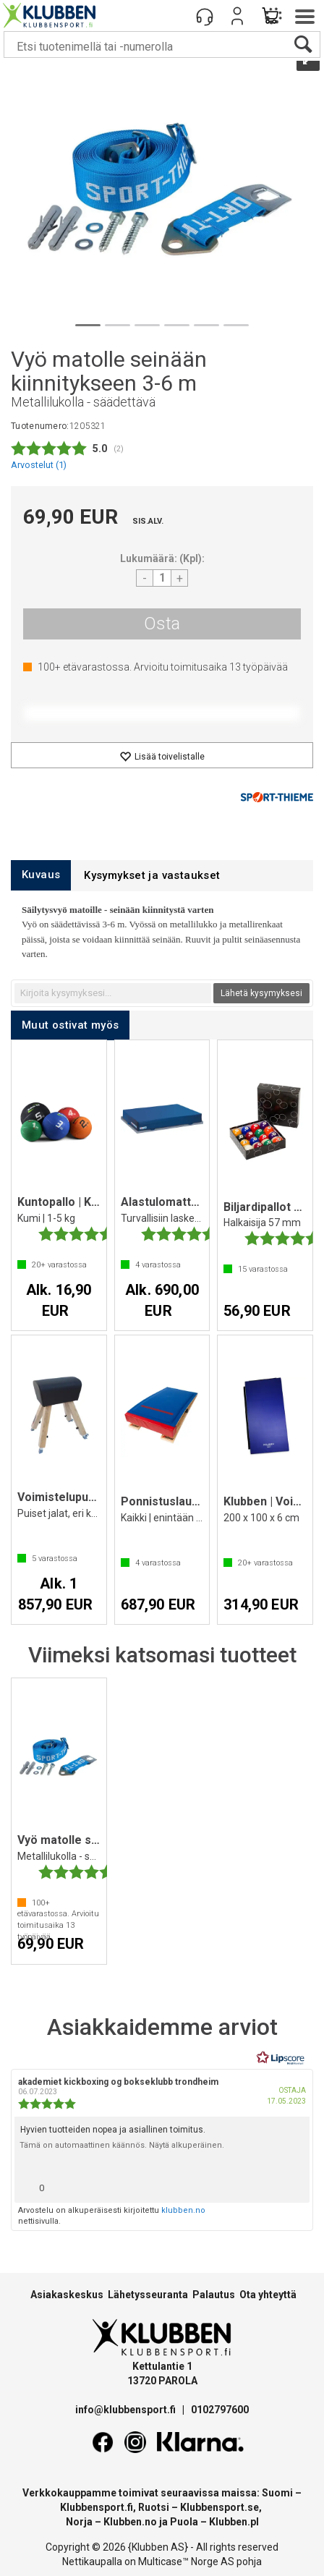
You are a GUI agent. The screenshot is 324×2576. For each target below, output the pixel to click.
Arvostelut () (39, 464)
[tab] (41, 875)
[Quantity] (162, 578)
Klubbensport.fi (96, 2507)
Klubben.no (130, 2522)
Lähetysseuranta (148, 2294)
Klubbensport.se (219, 2507)
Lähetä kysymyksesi (261, 993)
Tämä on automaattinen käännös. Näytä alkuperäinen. (122, 2145)
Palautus (213, 2294)
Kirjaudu (237, 15)
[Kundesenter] (205, 16)
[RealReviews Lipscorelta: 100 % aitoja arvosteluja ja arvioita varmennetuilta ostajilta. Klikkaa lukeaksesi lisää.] (280, 2058)
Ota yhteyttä (268, 2294)
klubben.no (183, 2210)
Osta (162, 623)
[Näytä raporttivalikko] (293, 2184)
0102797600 (220, 2409)
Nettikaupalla (92, 2561)
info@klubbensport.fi (126, 2409)
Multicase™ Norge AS (186, 2561)
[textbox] (112, 993)
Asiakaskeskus (66, 2294)
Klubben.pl (234, 2522)
